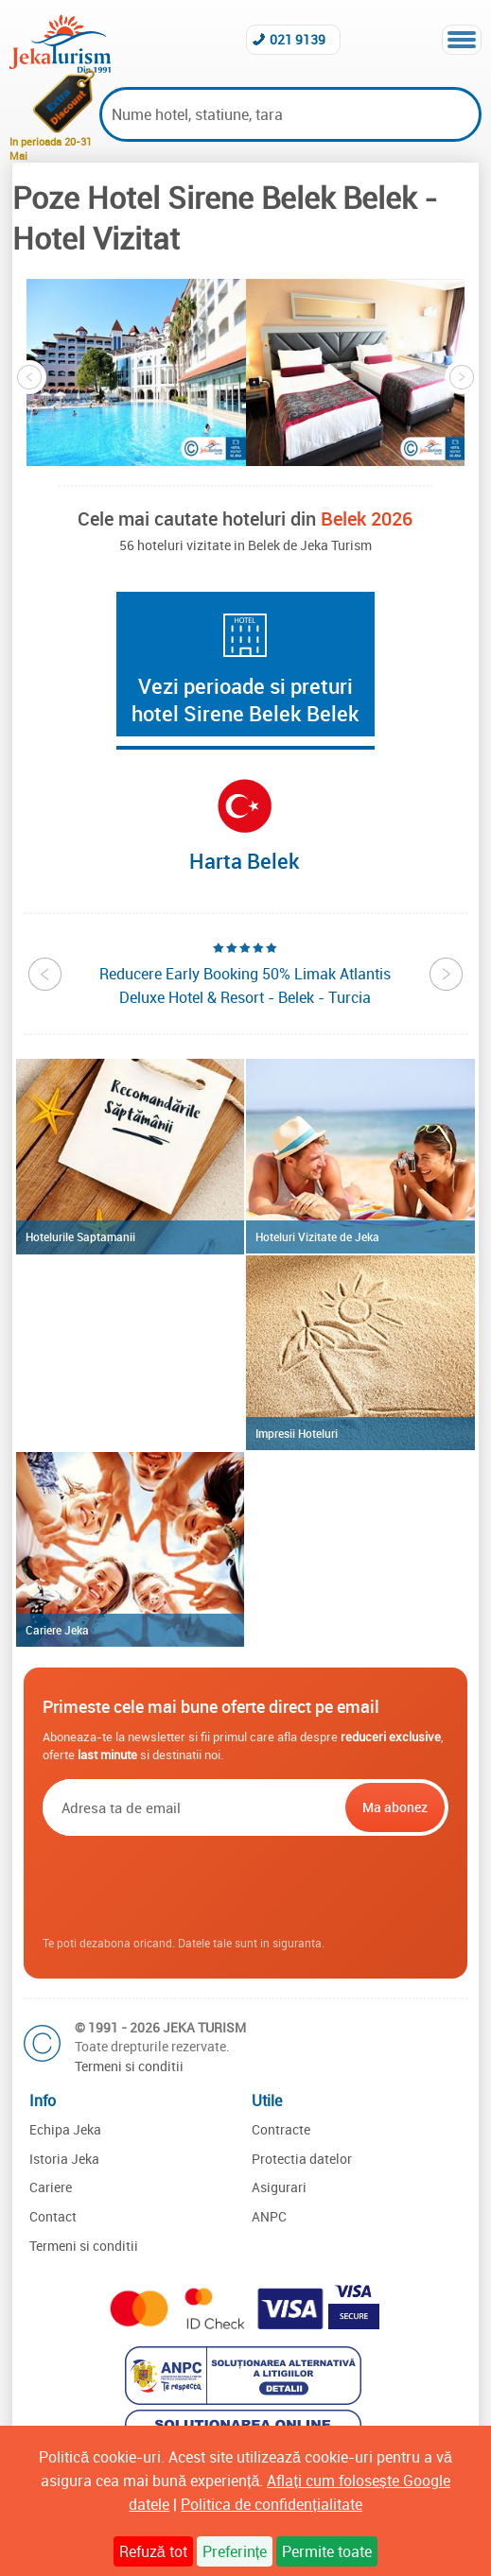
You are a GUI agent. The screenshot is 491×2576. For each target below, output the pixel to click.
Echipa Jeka (65, 2129)
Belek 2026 (366, 518)
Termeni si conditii (129, 2066)
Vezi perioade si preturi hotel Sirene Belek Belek (245, 699)
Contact (53, 2216)
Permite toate (327, 2551)
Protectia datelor (302, 2159)
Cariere (50, 2187)
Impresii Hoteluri (296, 1433)
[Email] (192, 1807)
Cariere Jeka (57, 1629)
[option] (136, 372)
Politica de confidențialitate (271, 2504)
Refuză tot (153, 2551)
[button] (136, 372)
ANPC (269, 2216)
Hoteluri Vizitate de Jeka (317, 1236)
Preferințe (234, 2551)
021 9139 (297, 39)
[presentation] (245, 1886)
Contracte (281, 2129)
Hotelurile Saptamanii (80, 1236)
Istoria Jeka (64, 2159)
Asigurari (279, 2187)
